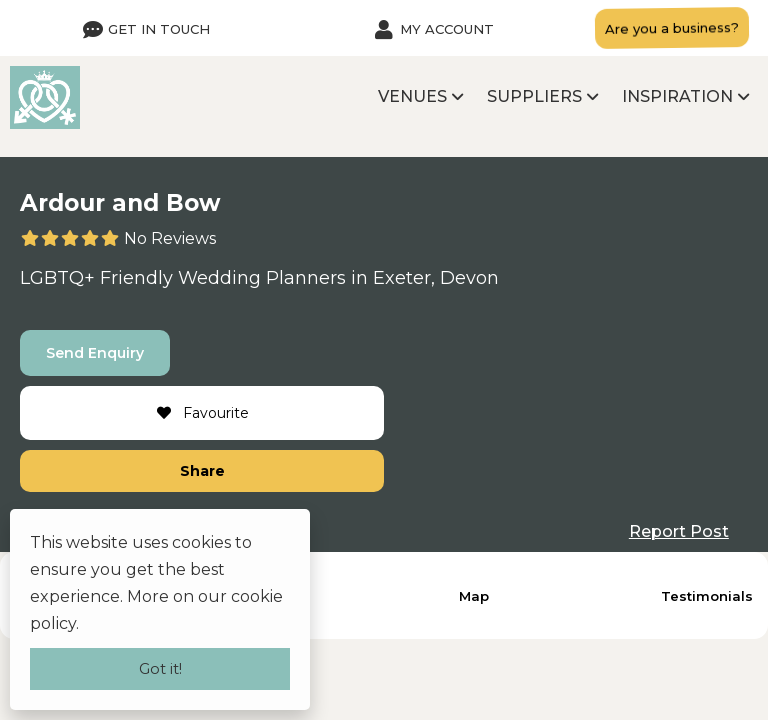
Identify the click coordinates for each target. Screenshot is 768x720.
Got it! (160, 668)
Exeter (402, 278)
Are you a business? (672, 28)
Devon (469, 278)
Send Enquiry (95, 353)
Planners (306, 278)
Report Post (679, 531)
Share (202, 471)
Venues (412, 96)
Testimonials (707, 596)
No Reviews (170, 238)
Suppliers (534, 96)
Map (474, 596)
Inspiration (677, 96)
